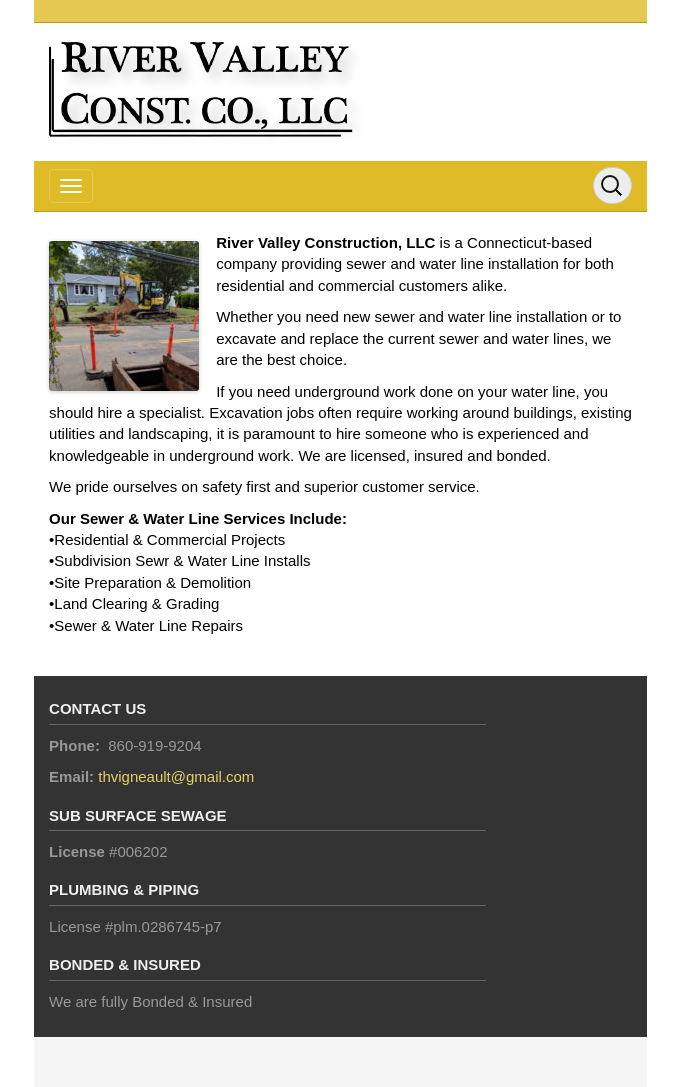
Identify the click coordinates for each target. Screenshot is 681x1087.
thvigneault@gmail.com (176, 776)
